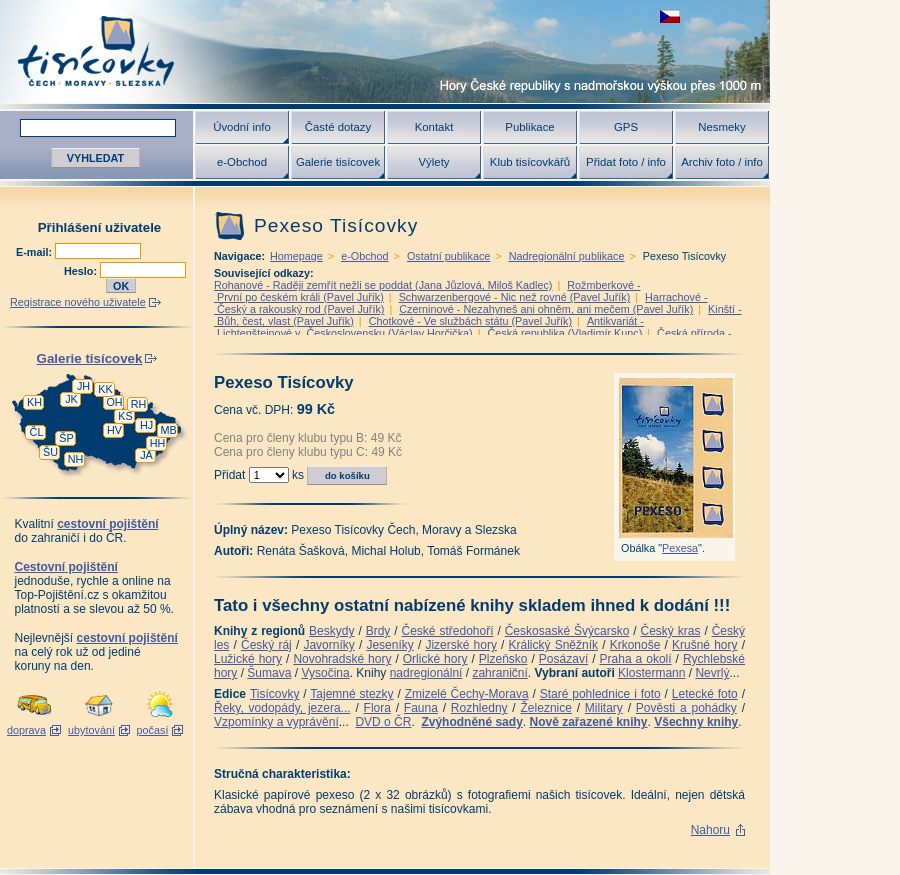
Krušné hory (705, 645)
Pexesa (680, 548)
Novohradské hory (342, 659)
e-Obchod (242, 162)
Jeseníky (389, 645)
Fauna (421, 708)
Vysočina (325, 673)
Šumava (269, 673)
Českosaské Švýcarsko (567, 631)
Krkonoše (635, 645)
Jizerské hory (461, 645)
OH (114, 402)
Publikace (529, 127)
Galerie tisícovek (338, 162)
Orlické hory (435, 659)
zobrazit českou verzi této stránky (670, 16)
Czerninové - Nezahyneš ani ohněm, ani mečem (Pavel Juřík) (546, 309)
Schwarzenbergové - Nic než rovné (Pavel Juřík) (515, 297)
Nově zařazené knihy (588, 722)
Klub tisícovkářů (530, 162)
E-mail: (35, 252)
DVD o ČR (383, 722)
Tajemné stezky (351, 694)
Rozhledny (479, 708)
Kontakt (434, 127)
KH (34, 402)
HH (158, 443)
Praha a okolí (636, 659)
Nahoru (710, 830)
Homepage (296, 256)
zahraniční (499, 673)
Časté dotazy (338, 127)
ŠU (50, 452)
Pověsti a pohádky (686, 708)
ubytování (91, 730)
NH (76, 459)
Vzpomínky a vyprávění (276, 722)
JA (146, 455)
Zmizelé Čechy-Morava (467, 694)
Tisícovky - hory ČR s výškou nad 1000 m (385, 51)
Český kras (671, 631)
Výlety (433, 162)
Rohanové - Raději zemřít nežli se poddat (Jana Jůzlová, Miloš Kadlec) (383, 285)
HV (114, 430)
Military (604, 708)
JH (83, 386)
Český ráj (266, 645)
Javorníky (328, 645)
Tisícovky (275, 694)
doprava (26, 730)
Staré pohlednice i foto (600, 694)
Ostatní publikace (448, 256)
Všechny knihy (696, 722)
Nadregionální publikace (567, 256)
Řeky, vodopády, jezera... (282, 708)
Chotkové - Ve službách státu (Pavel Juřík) (470, 321)
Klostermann (651, 673)
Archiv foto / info (722, 162)
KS (125, 416)
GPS (626, 127)
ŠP (66, 438)
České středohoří (448, 631)
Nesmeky (721, 127)
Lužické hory (248, 659)
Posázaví (563, 659)
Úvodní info (242, 127)
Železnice (546, 708)
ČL (37, 432)
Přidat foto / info (626, 162)
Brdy (378, 631)
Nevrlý (712, 673)
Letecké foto (705, 694)
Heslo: (82, 271)
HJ (146, 425)
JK (71, 399)
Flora (377, 708)
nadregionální (426, 673)
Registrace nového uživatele (78, 302)
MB (168, 430)
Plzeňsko (503, 659)
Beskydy (331, 631)
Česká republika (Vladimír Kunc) (564, 333)
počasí (153, 730)
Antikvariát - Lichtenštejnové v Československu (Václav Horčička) (429, 327)
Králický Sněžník (554, 645)
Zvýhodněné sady (471, 722)
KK (105, 389)
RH (139, 404)
